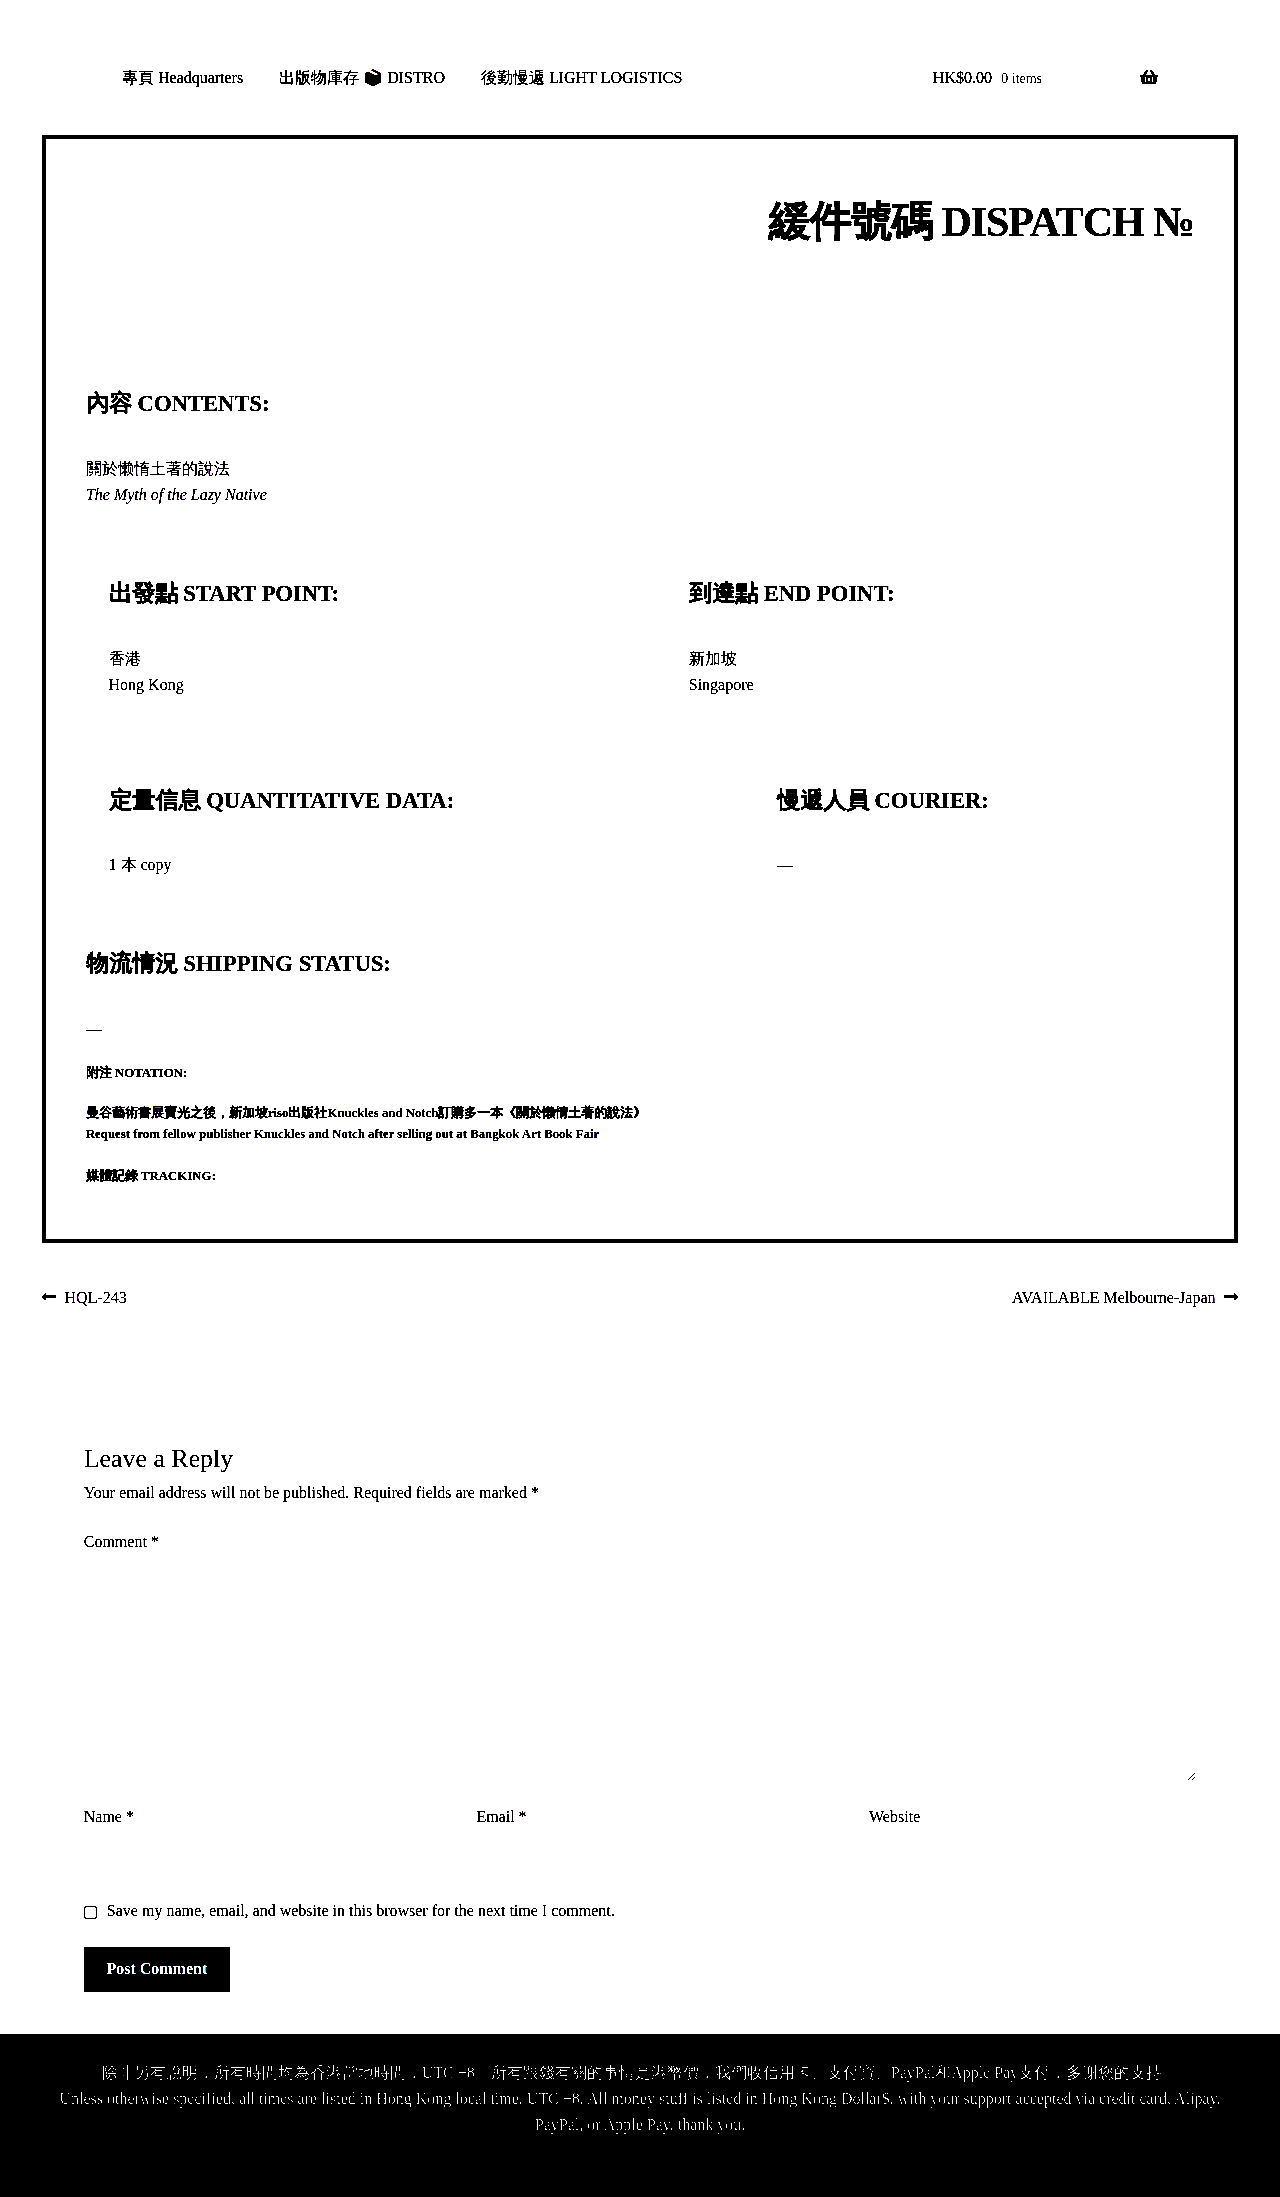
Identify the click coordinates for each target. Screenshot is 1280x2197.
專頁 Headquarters (182, 77)
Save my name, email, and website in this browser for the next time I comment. (361, 1910)
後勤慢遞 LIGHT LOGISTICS (581, 77)
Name (109, 1816)
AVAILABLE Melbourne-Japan (1113, 1299)
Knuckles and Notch (383, 1113)
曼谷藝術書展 (125, 1113)
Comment (121, 1541)
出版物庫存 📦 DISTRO (362, 77)
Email (501, 1816)
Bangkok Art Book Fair (534, 1134)
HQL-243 (95, 1299)
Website (894, 1816)
